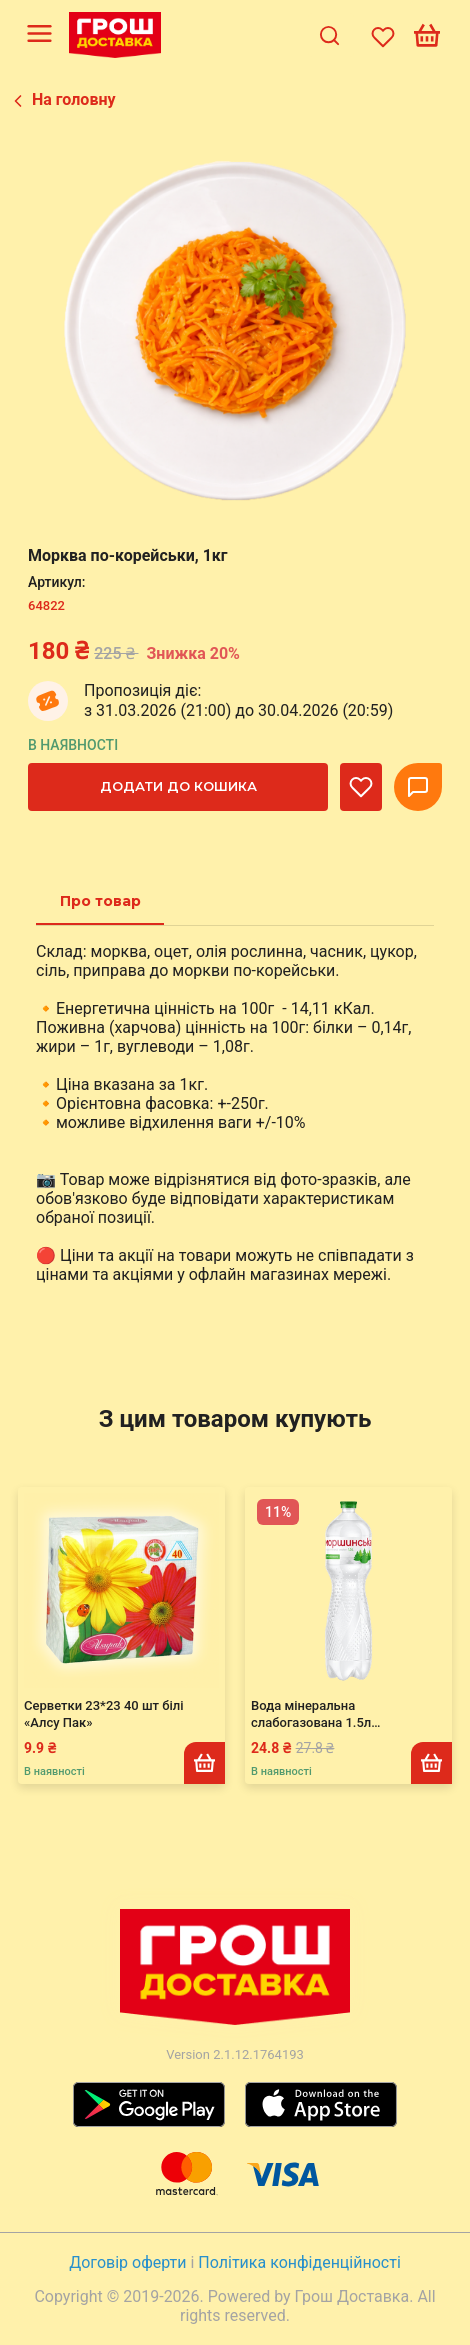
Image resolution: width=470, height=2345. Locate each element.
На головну (74, 99)
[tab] (100, 901)
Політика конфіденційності (299, 2262)
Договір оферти (129, 2262)
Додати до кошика (178, 786)
